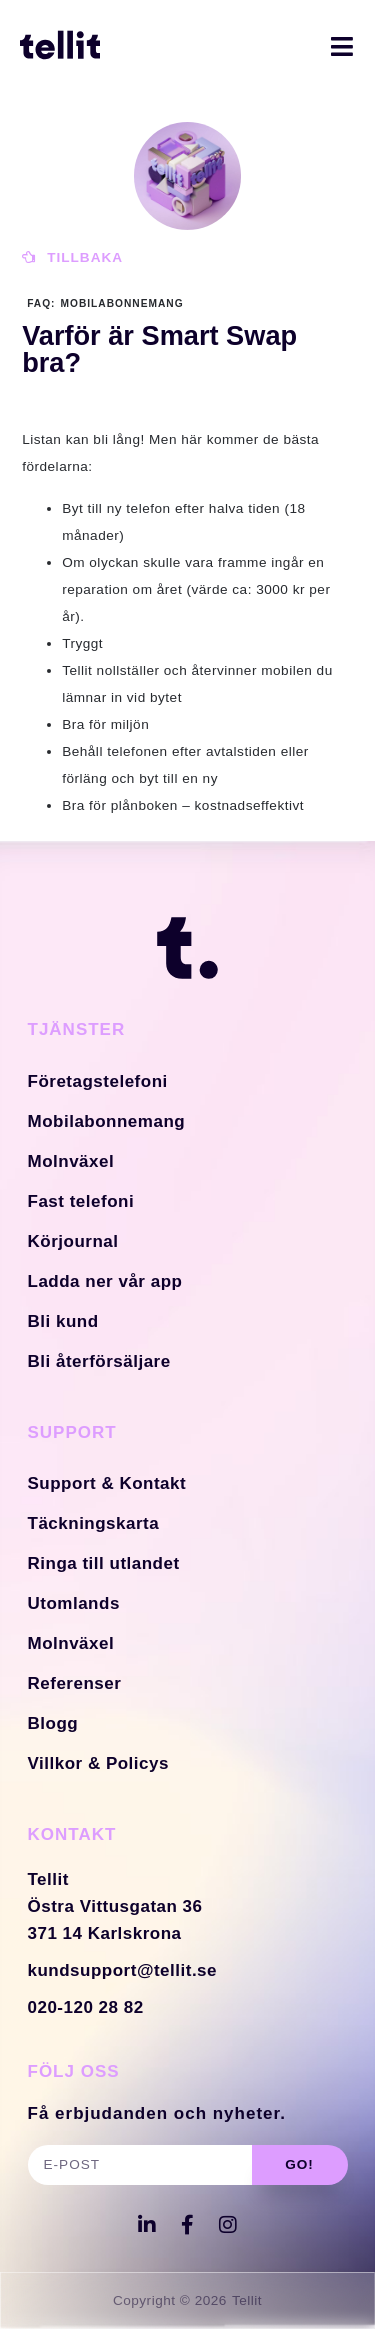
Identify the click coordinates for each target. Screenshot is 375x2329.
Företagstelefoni (98, 1081)
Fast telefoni (81, 1201)
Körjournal (73, 1241)
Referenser (75, 1683)
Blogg (53, 1723)
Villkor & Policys (98, 1763)
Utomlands (74, 1603)
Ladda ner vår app (105, 1281)
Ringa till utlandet (104, 1563)
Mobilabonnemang (107, 1121)
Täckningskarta (94, 1523)
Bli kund (63, 1321)
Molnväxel (71, 1161)
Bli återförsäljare (99, 1361)
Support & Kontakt (107, 1483)
